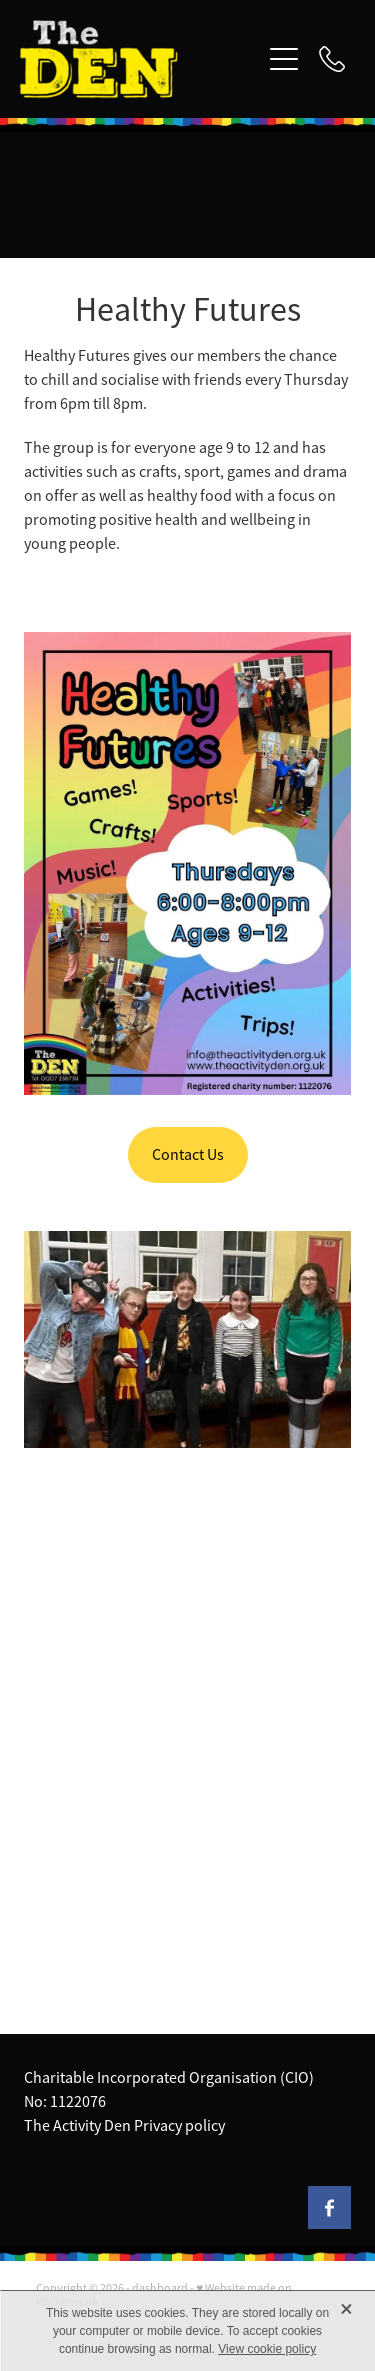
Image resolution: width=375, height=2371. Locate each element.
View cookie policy (267, 2349)
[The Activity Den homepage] (140, 59)
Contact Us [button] (188, 1155)
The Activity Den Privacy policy (124, 2126)
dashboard (160, 2288)
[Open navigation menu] (284, 59)
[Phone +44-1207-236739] (332, 59)
